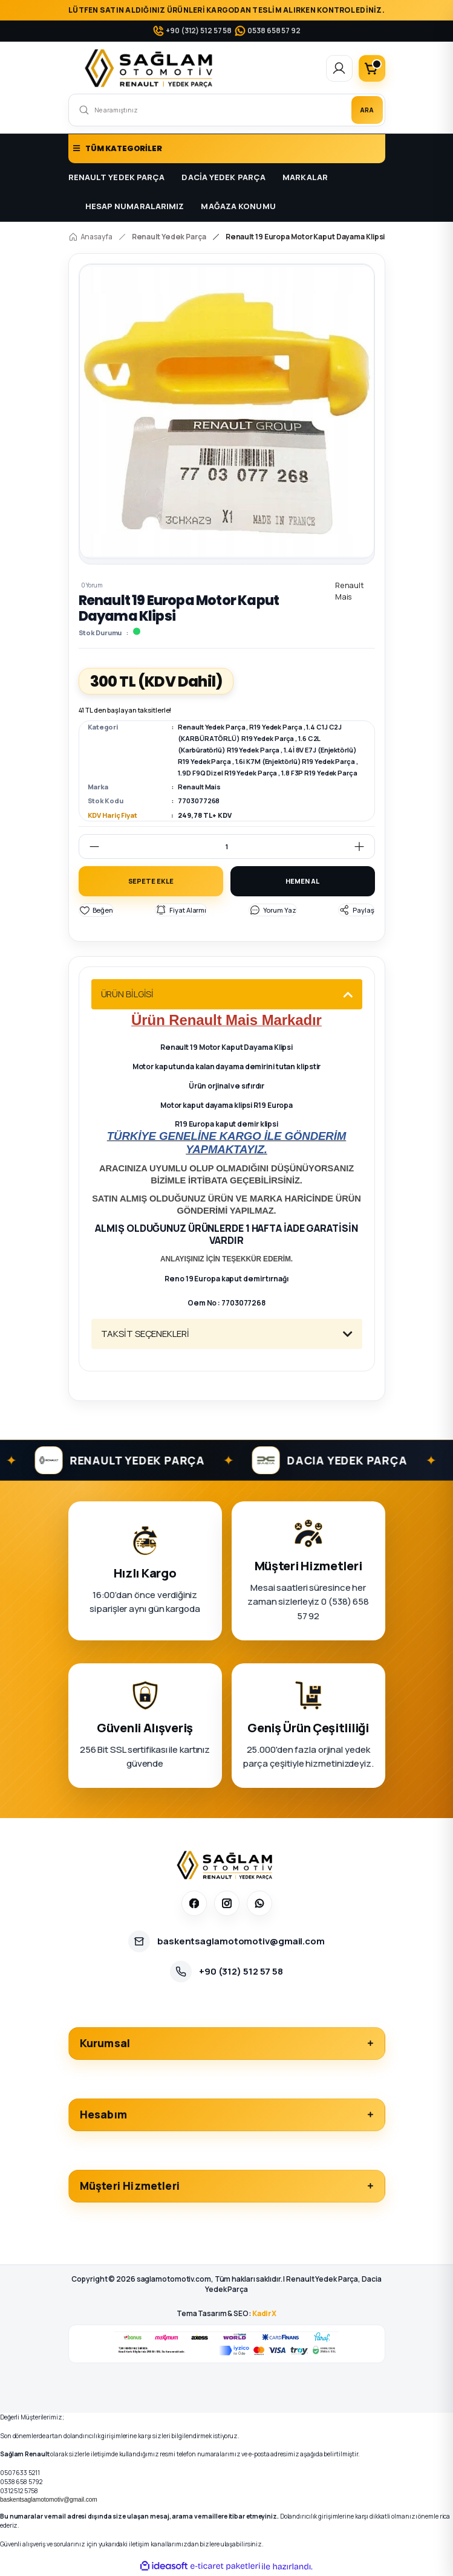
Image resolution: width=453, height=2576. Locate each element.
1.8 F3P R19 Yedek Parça (319, 772)
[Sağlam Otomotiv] (226, 1866)
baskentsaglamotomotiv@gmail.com (48, 2500)
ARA (367, 110)
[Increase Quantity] (364, 846)
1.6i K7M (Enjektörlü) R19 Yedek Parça (295, 761)
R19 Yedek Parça (275, 726)
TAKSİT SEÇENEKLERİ (145, 1334)
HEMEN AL (302, 881)
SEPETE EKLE (151, 881)
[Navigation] (226, 148)
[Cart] (372, 68)
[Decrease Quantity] (89, 846)
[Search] (226, 110)
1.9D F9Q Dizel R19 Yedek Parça (227, 772)
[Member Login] (339, 68)
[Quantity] (227, 846)
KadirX (264, 2314)
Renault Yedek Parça (211, 726)
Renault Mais (199, 786)
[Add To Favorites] (96, 912)
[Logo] (151, 68)
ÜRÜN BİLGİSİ (127, 995)
